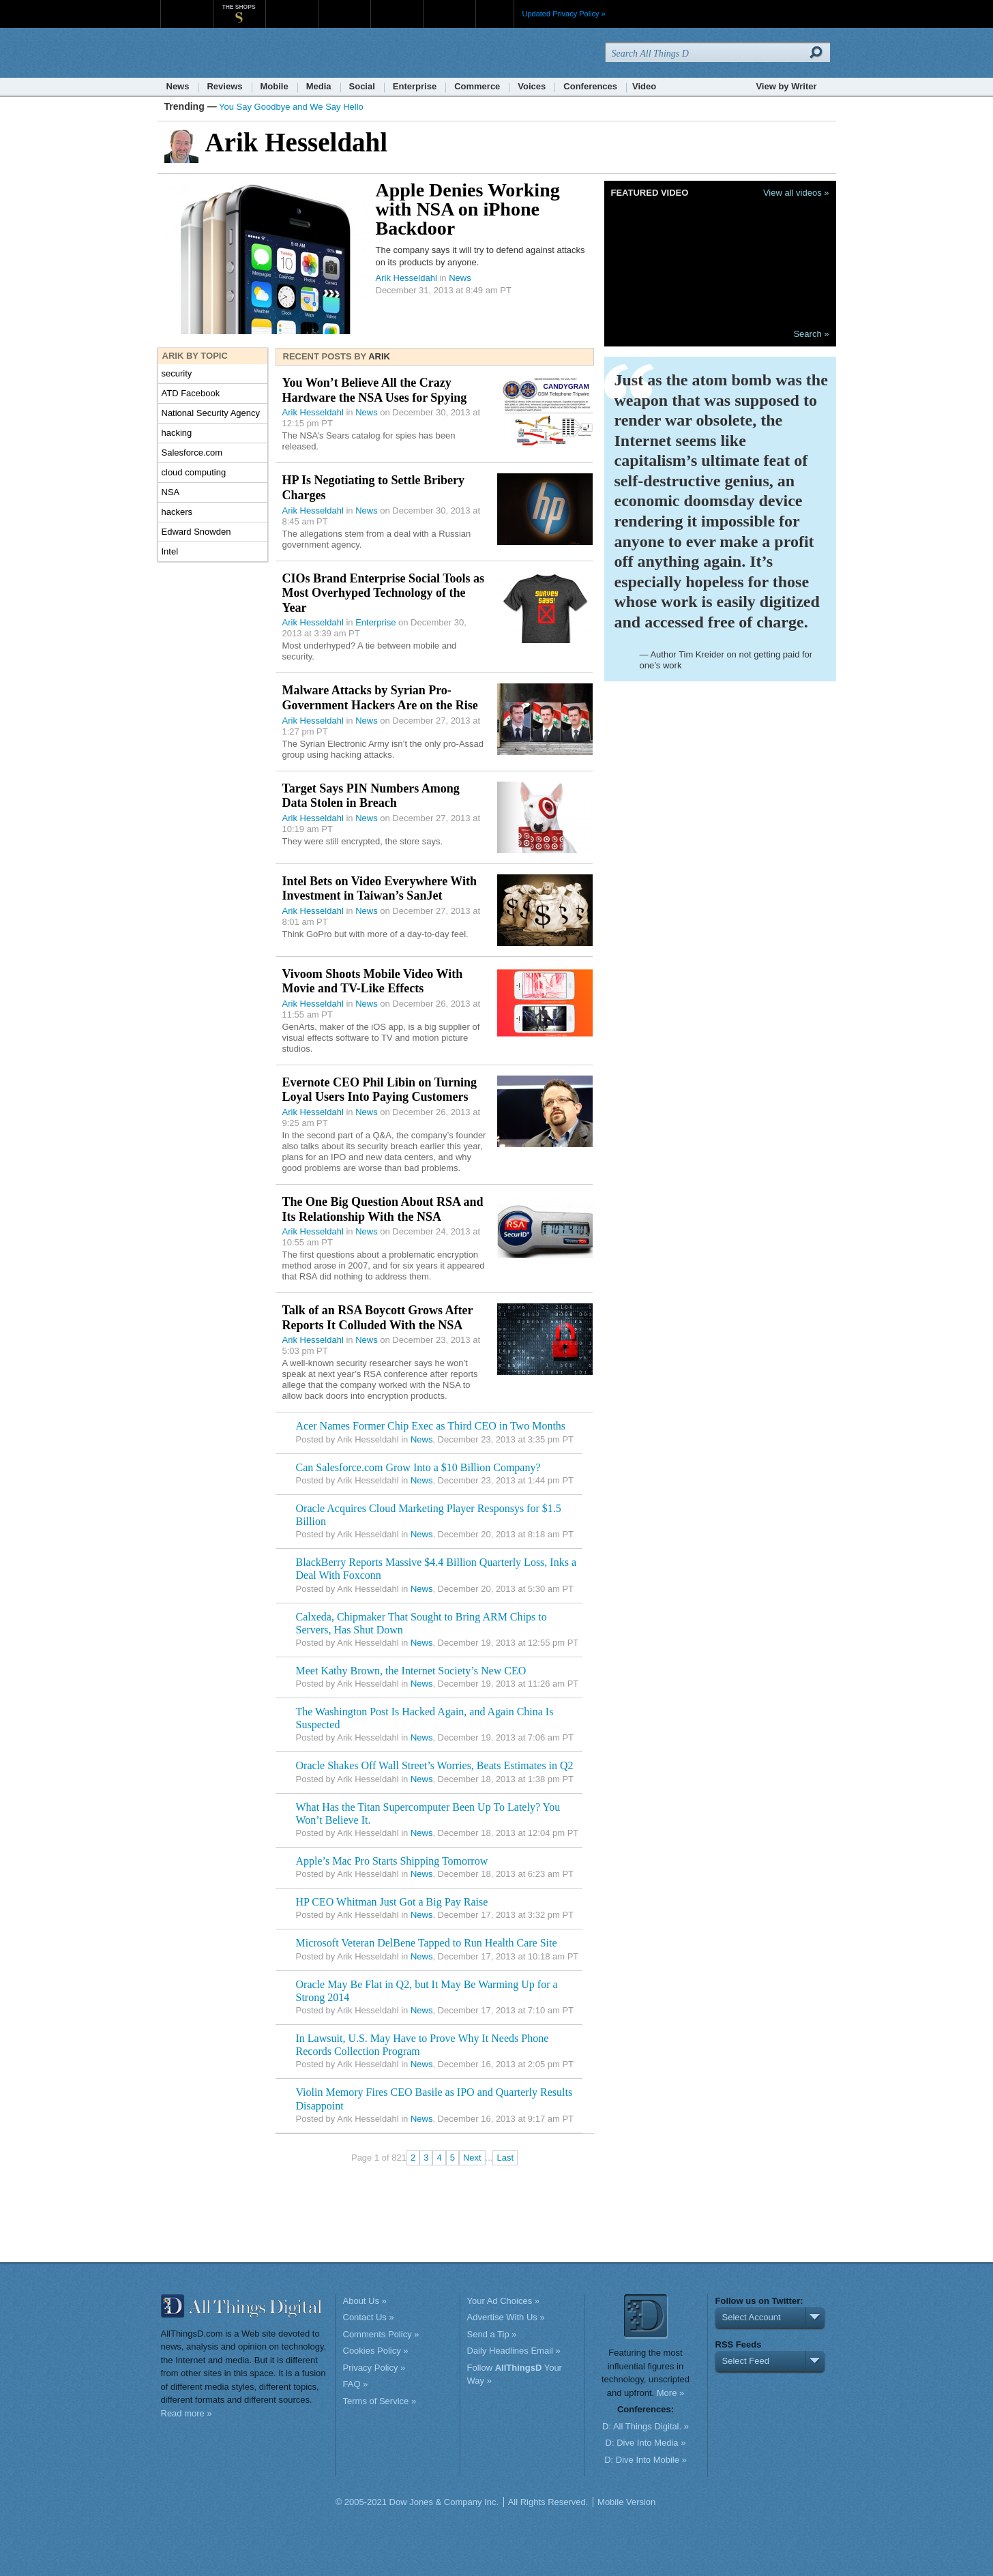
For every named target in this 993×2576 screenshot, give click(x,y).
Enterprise (414, 86)
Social (362, 86)
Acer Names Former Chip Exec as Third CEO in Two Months (431, 1426)
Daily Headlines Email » (514, 2350)
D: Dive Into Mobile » (645, 2460)
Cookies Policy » (376, 2350)
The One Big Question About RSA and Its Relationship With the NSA (383, 1209)
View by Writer (786, 86)
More (495, 13)
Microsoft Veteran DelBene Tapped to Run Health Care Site (426, 1943)
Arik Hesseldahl (406, 278)
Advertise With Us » (506, 2317)
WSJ (186, 6)
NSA (171, 492)
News (178, 86)
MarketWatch (291, 6)
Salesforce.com (192, 452)
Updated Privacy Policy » (564, 14)
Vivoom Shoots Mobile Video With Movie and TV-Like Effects (372, 981)
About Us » (365, 2301)
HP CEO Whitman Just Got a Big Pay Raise (392, 1902)
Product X (449, 6)
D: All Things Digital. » (645, 2426)
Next (472, 2157)
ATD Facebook (191, 393)
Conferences (590, 86)
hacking (177, 433)
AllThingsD (239, 54)
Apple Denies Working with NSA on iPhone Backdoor (468, 209)
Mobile (274, 86)
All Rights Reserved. (548, 2502)
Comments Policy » (381, 2334)
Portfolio (401, 6)
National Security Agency (211, 413)
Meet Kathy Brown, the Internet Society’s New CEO (411, 1670)
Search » (811, 334)
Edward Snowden (196, 532)
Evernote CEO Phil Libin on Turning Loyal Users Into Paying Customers (379, 1090)
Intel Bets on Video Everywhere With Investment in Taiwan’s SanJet (379, 888)
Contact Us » (368, 2317)
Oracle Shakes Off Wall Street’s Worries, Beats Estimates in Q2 (435, 1765)
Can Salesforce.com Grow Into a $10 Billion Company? (418, 1467)
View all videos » (796, 193)
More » (670, 2393)
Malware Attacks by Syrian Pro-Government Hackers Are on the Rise (380, 697)
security (177, 373)
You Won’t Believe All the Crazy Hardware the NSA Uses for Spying (374, 390)
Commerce (477, 86)
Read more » (186, 2413)
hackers (177, 512)
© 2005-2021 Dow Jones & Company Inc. (417, 2502)
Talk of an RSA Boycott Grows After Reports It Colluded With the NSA (377, 1317)
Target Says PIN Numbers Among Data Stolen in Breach (371, 796)
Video (644, 86)
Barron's (344, 6)
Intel (170, 551)
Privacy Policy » (374, 2368)
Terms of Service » (380, 2401)
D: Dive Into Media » (646, 2443)
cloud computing (194, 472)
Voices (532, 86)
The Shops (238, 6)
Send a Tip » (492, 2334)
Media (318, 86)
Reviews (224, 86)
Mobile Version (626, 2502)
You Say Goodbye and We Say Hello (291, 107)
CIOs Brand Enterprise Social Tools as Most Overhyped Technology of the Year (383, 593)
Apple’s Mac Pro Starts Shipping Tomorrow (392, 1861)
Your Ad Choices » (503, 2301)
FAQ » (355, 2384)
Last (505, 2157)
